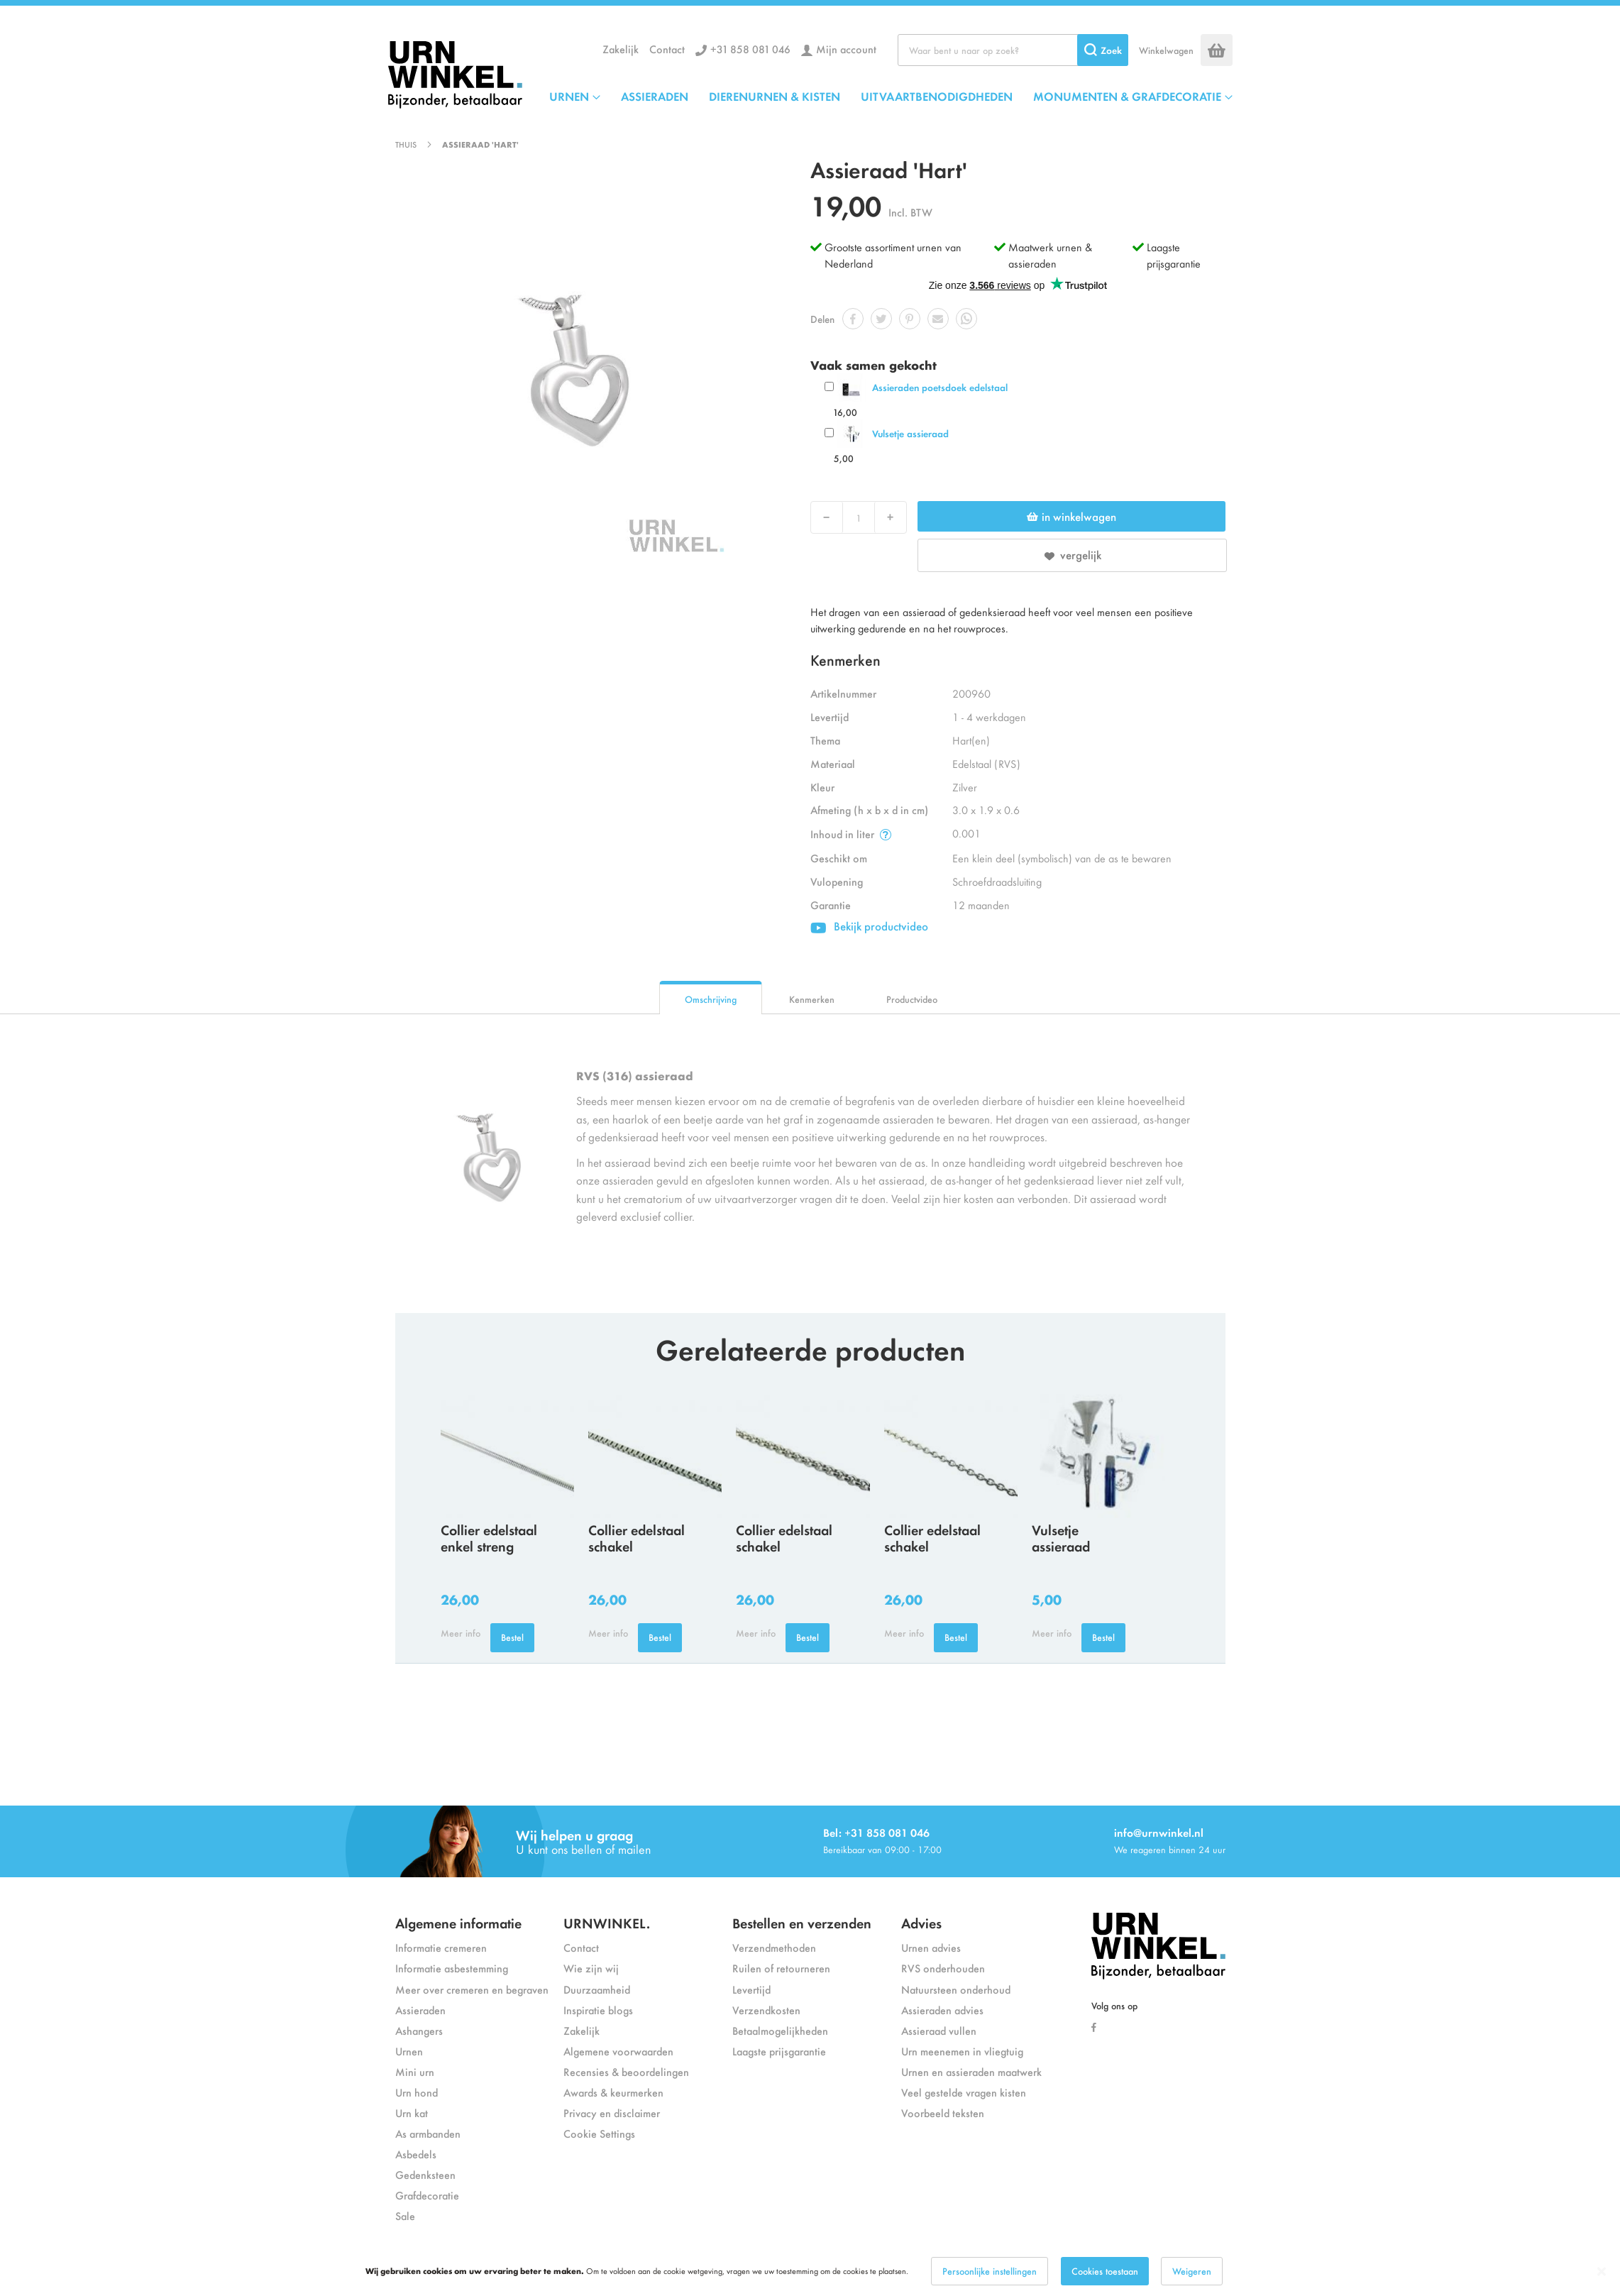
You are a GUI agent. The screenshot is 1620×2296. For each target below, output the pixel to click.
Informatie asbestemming (451, 1967)
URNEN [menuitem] (569, 96)
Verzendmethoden (774, 1947)
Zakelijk (620, 48)
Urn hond (416, 2091)
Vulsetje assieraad (910, 433)
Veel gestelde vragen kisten (963, 2091)
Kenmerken (811, 999)
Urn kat (411, 2112)
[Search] (1102, 50)
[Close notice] (1601, 2271)
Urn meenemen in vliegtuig (962, 2050)
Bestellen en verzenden (801, 1922)
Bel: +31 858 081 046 (876, 1832)
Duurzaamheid (596, 1989)
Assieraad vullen (938, 2030)
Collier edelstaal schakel (636, 1537)
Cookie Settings (599, 2133)
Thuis (406, 144)
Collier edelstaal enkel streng (489, 1537)
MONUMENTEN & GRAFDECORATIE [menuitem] (1127, 96)
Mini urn (414, 2071)
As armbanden (428, 2133)
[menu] (891, 95)
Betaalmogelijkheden (780, 2030)
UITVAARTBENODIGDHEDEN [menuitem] (937, 96)
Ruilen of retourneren (781, 1967)
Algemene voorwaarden (618, 2050)
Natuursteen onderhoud (955, 1989)
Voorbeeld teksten (942, 2112)
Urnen (409, 2050)
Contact (667, 48)
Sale (405, 2215)
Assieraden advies (942, 2009)
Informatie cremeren (441, 1947)
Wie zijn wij (591, 1967)
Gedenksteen (425, 2174)
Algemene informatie (458, 1922)
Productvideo (911, 999)
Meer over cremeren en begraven (472, 1989)
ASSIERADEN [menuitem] (654, 96)
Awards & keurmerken (613, 2091)
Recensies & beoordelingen (626, 2071)
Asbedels (415, 2153)
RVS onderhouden (943, 1967)
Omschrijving (711, 999)
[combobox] (1013, 50)
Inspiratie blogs (598, 2009)
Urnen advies (931, 1947)
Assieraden (420, 2009)
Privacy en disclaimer (611, 2112)
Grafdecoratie (427, 2194)
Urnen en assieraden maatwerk (971, 2071)
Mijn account (846, 48)
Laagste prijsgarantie (1174, 254)
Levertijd (751, 1989)
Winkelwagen (1166, 50)
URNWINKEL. (606, 1922)
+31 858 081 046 (750, 48)
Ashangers (419, 2030)
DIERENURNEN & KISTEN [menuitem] (774, 96)
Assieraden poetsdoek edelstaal (940, 387)
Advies (921, 1922)
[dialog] (810, 2271)
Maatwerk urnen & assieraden (1050, 254)
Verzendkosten (766, 2009)
